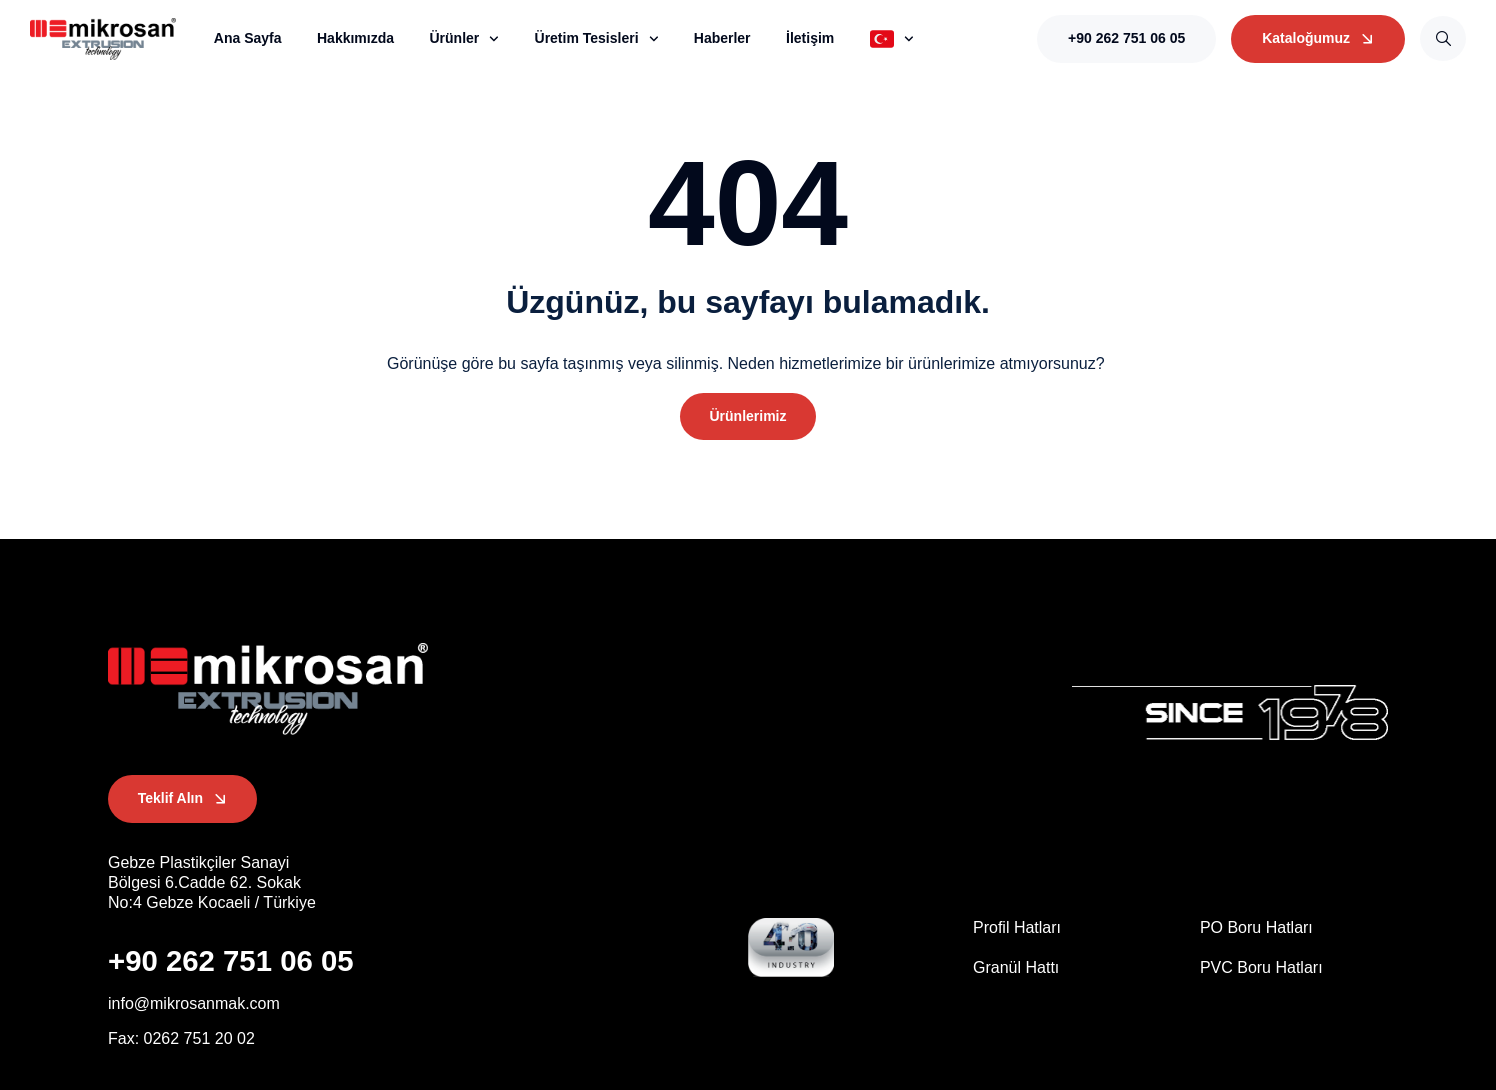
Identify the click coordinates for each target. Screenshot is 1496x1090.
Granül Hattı (1016, 967)
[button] (747, 417)
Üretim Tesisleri (597, 39)
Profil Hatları (1017, 928)
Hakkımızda (355, 38)
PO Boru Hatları (1256, 928)
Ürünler (464, 39)
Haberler (722, 38)
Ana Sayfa (248, 38)
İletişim (810, 38)
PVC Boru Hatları (1261, 967)
